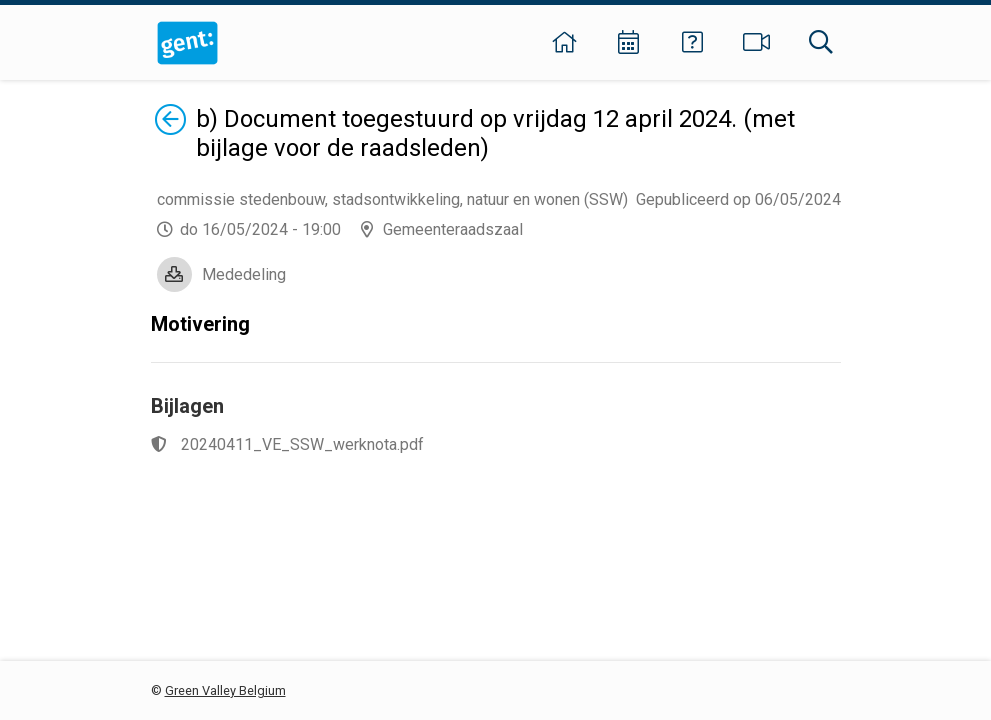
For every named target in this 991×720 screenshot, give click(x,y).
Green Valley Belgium (225, 690)
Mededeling (244, 274)
